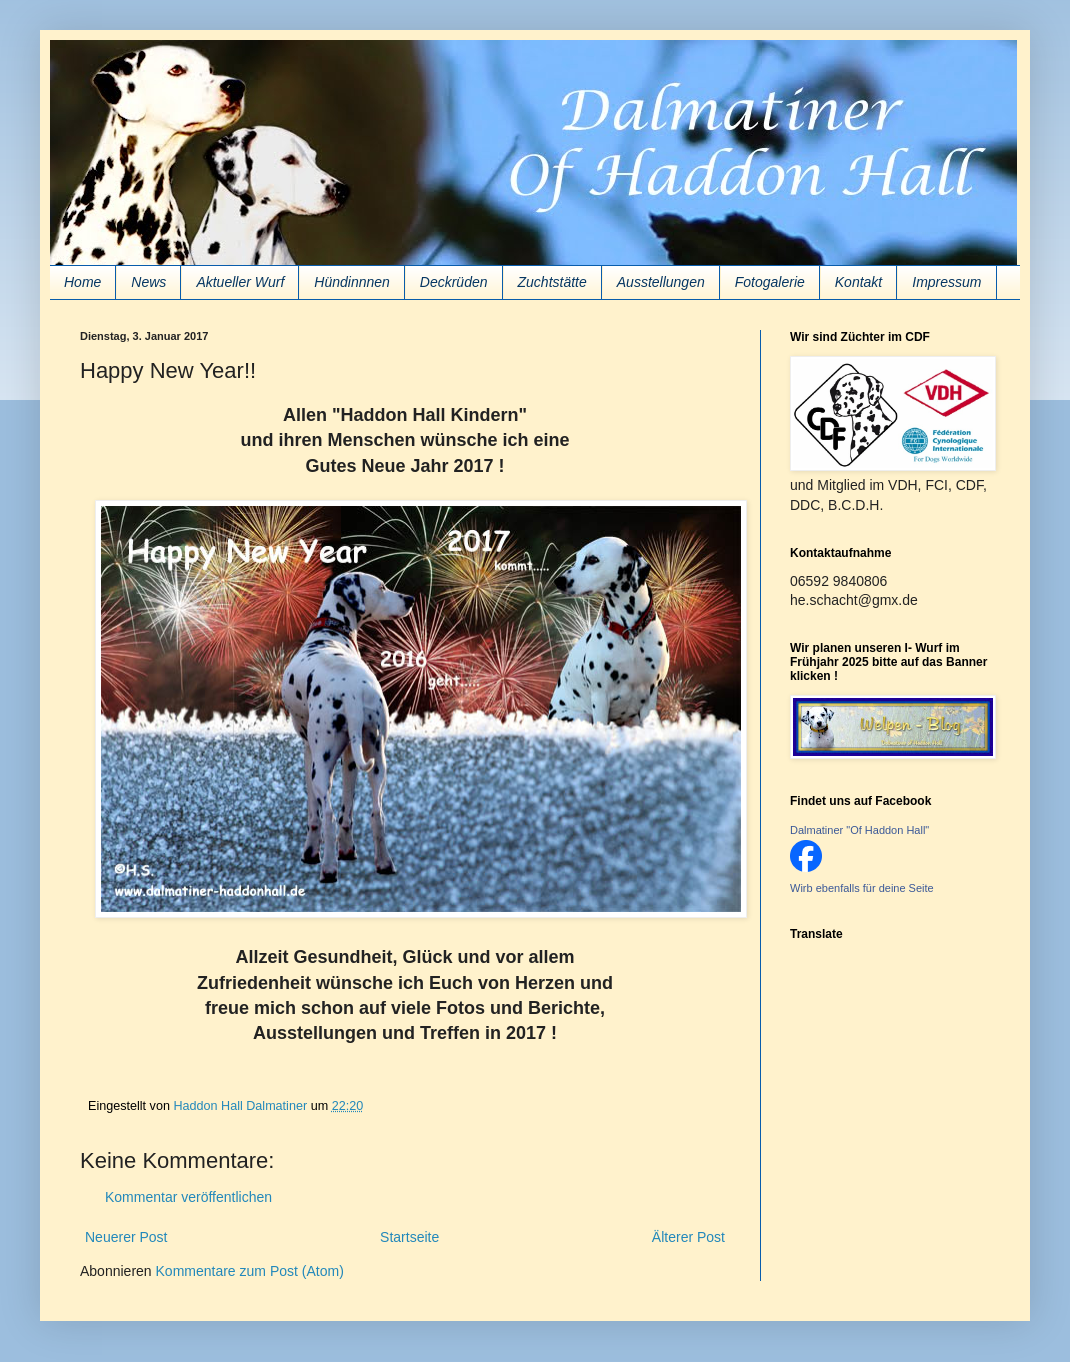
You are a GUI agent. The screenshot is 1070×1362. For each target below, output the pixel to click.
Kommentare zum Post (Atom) (250, 1271)
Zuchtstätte (552, 282)
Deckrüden (454, 282)
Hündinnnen (352, 282)
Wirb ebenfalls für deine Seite (862, 888)
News (148, 282)
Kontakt (858, 282)
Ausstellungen (661, 282)
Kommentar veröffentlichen (188, 1197)
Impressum (946, 282)
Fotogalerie (770, 282)
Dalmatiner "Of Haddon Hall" (859, 830)
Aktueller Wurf (240, 282)
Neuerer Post (126, 1237)
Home (82, 282)
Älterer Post (688, 1237)
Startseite (409, 1237)
